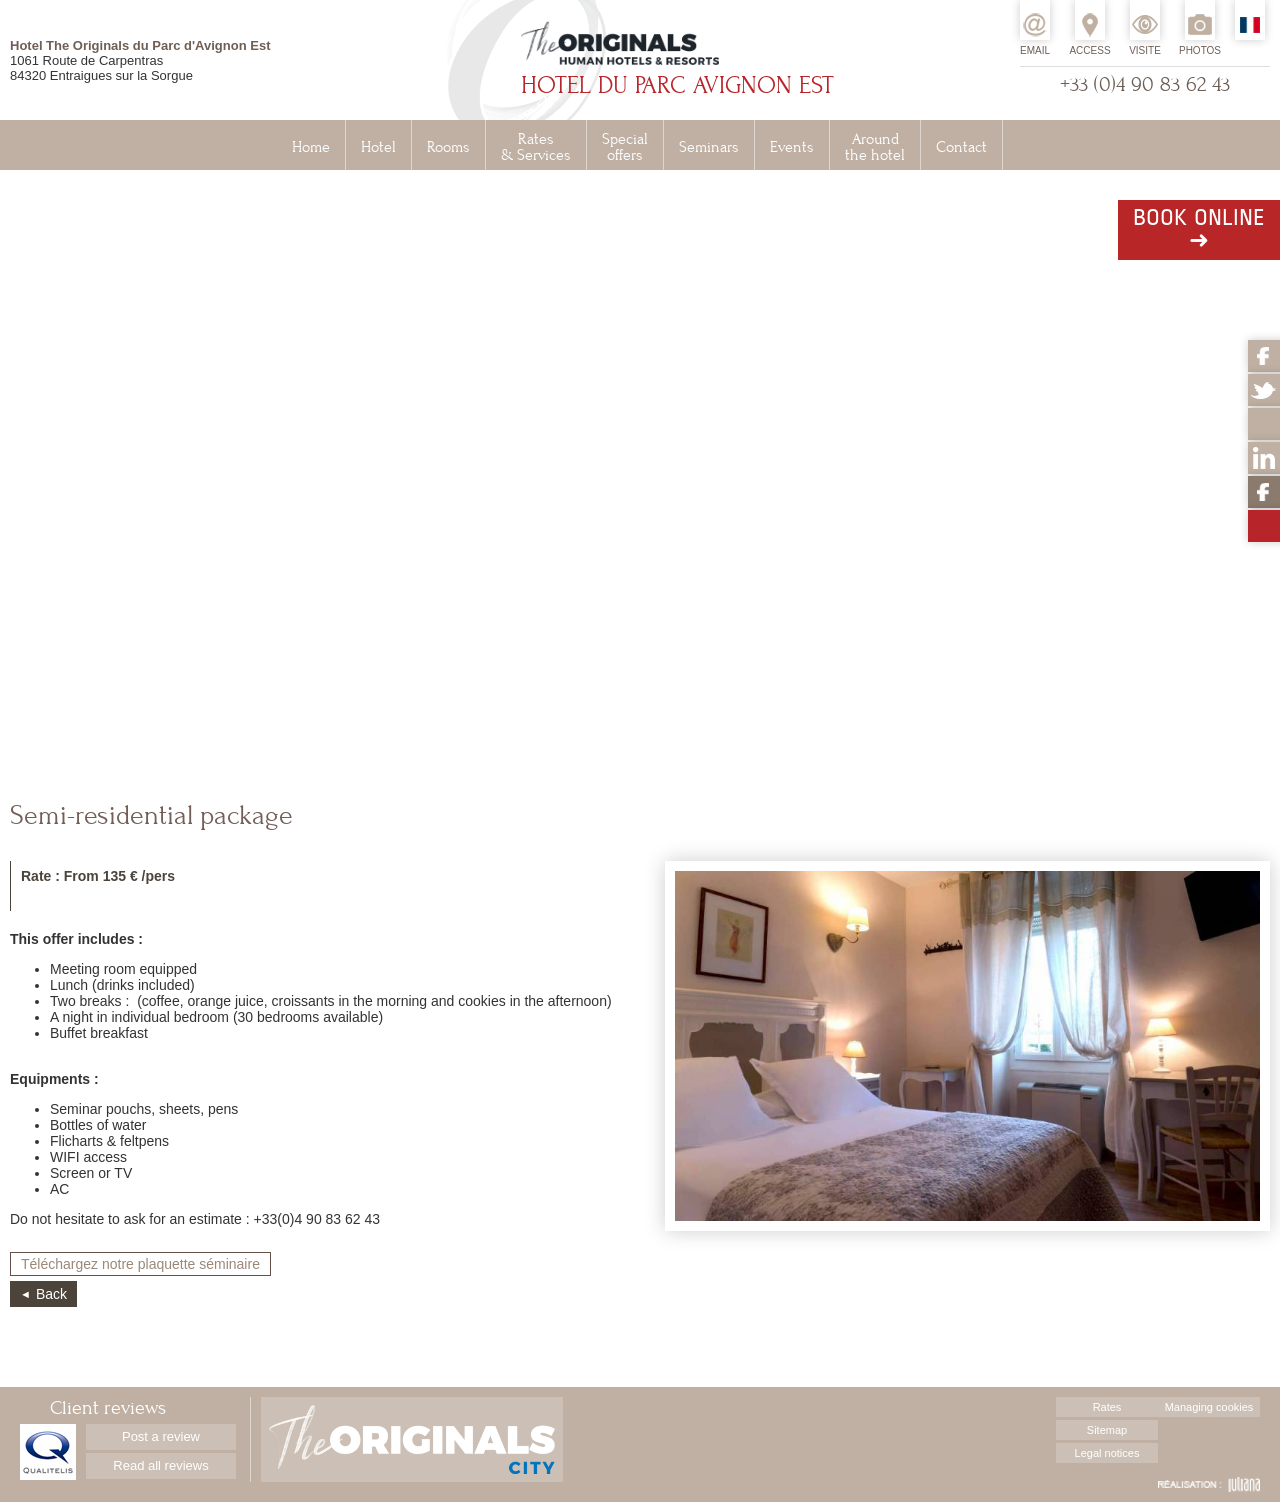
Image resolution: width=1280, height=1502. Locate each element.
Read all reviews (160, 1465)
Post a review (161, 1436)
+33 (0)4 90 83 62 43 (1145, 84)
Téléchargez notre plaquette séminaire (140, 1264)
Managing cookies (1209, 1407)
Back (51, 1294)
